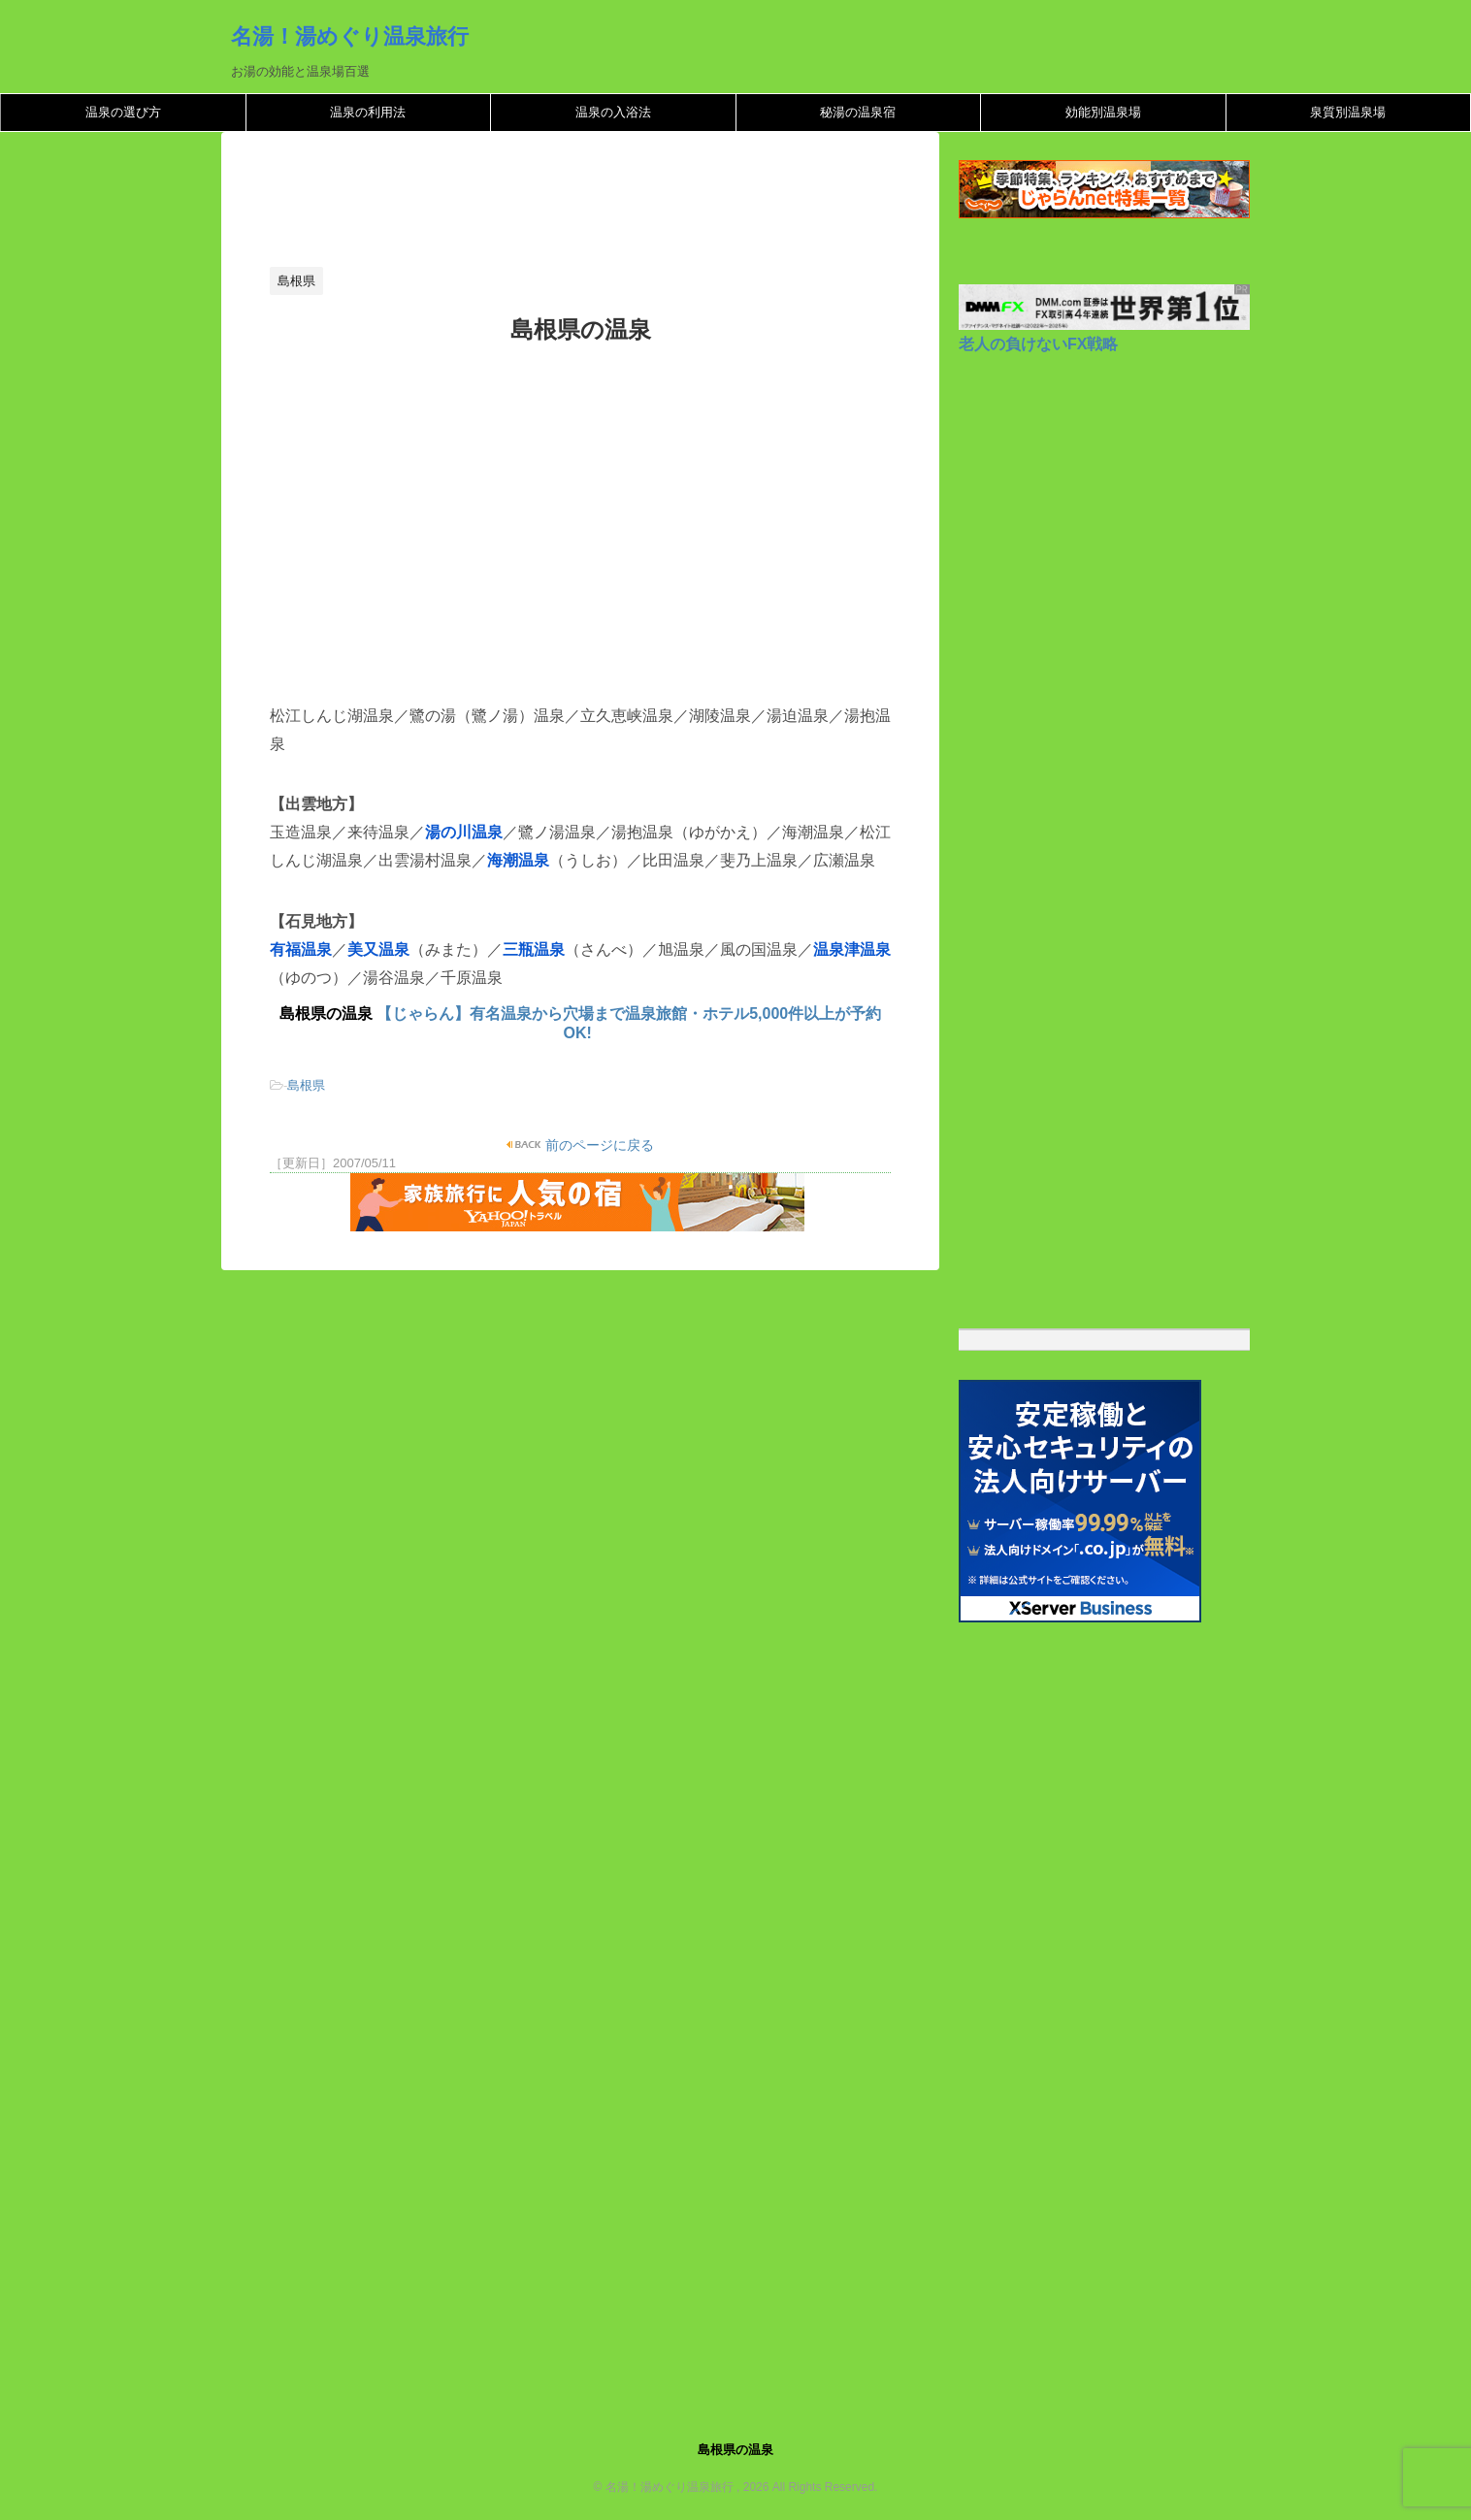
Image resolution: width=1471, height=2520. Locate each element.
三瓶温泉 (534, 949)
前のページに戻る (598, 1145)
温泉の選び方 (123, 112)
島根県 (306, 1085)
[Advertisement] (623, 204)
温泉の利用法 (368, 112)
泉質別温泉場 (1348, 112)
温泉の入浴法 (613, 112)
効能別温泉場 (1103, 112)
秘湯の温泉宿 (858, 112)
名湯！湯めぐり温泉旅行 (350, 35)
